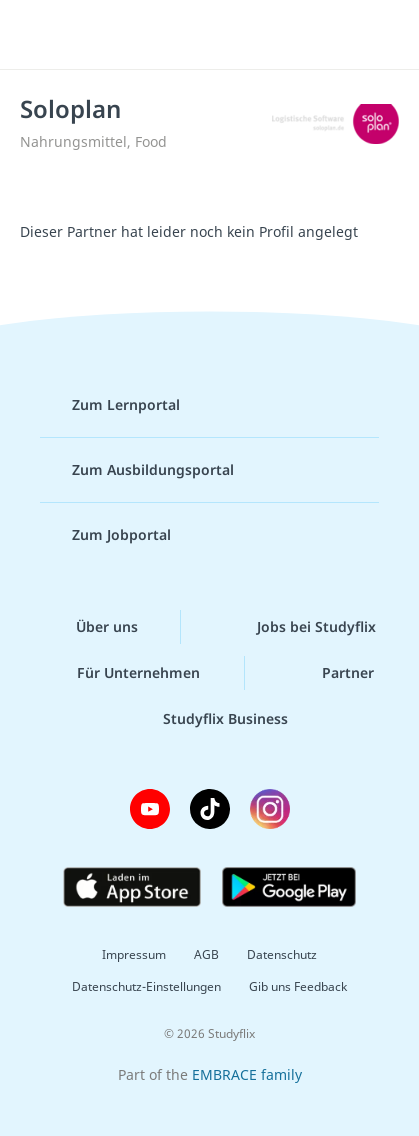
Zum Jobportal (105, 535)
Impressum (134, 954)
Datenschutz (282, 954)
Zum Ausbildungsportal (137, 470)
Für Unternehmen (122, 673)
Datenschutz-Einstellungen (146, 986)
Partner (332, 673)
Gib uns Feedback (298, 986)
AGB (206, 954)
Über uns (91, 627)
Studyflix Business (209, 719)
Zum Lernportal (110, 405)
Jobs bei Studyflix (300, 627)
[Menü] (42, 35)
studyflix (227, 35)
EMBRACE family (247, 1074)
